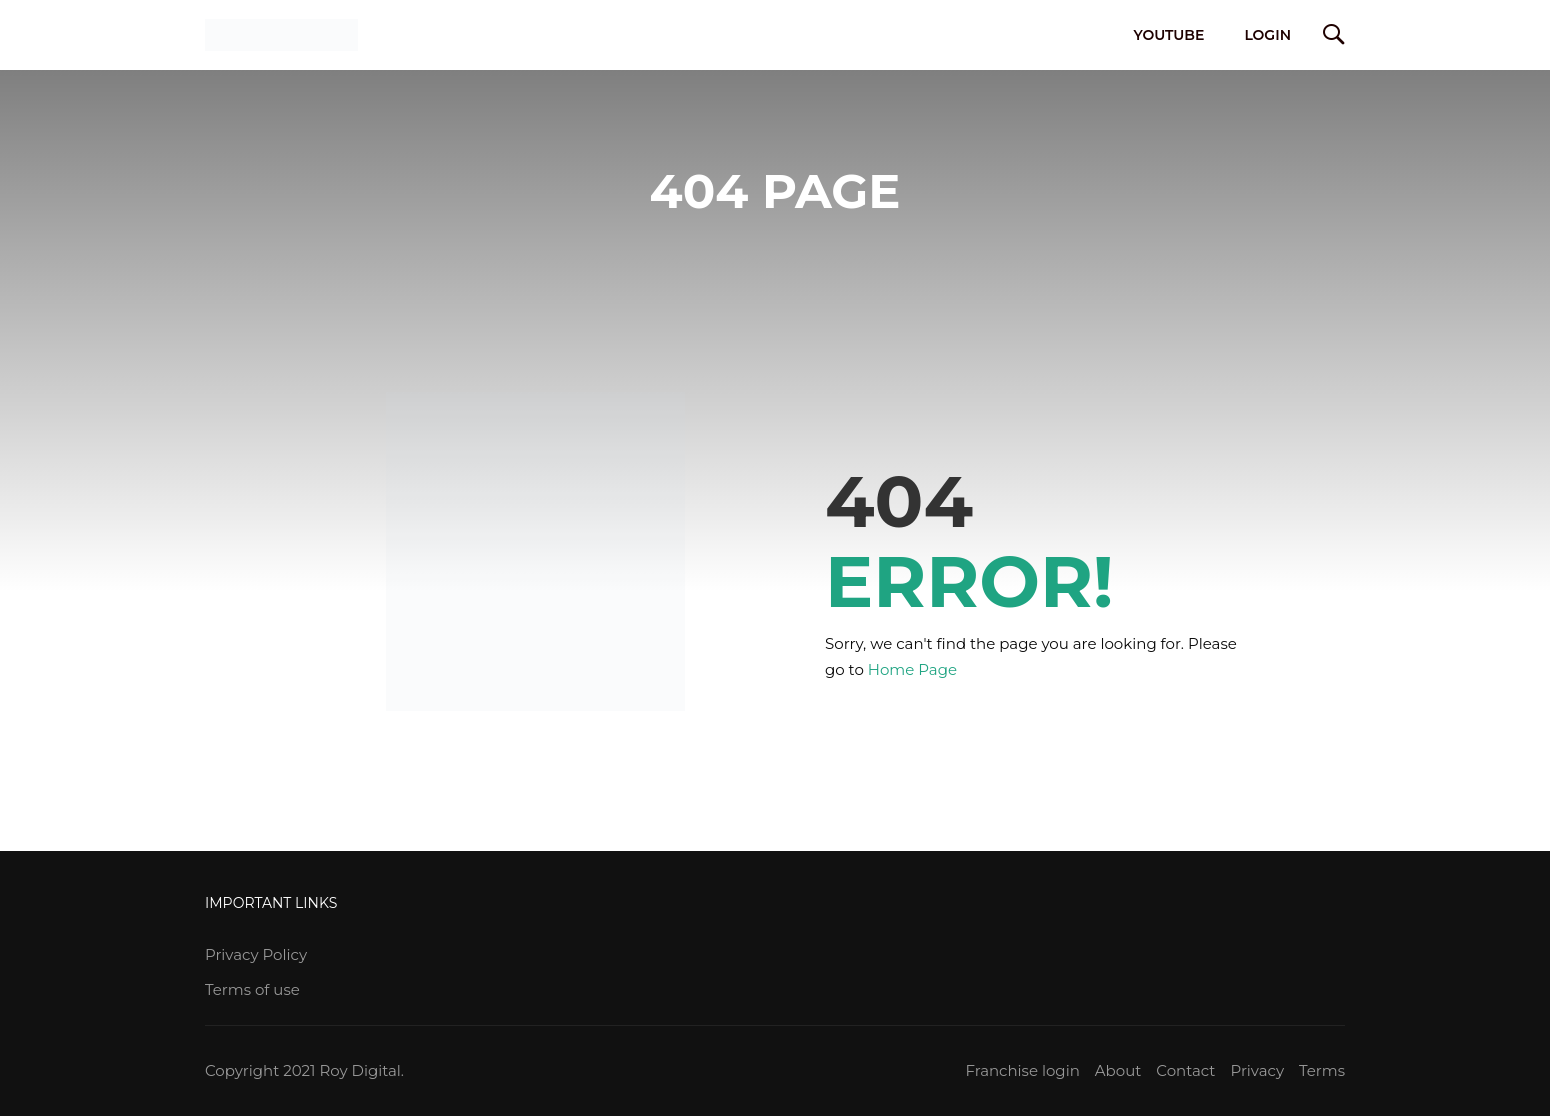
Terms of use (252, 989)
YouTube (1169, 35)
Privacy (1257, 1070)
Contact (1185, 1070)
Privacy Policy (256, 954)
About (1118, 1070)
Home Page (912, 669)
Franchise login (1022, 1070)
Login (1267, 35)
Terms (1322, 1070)
